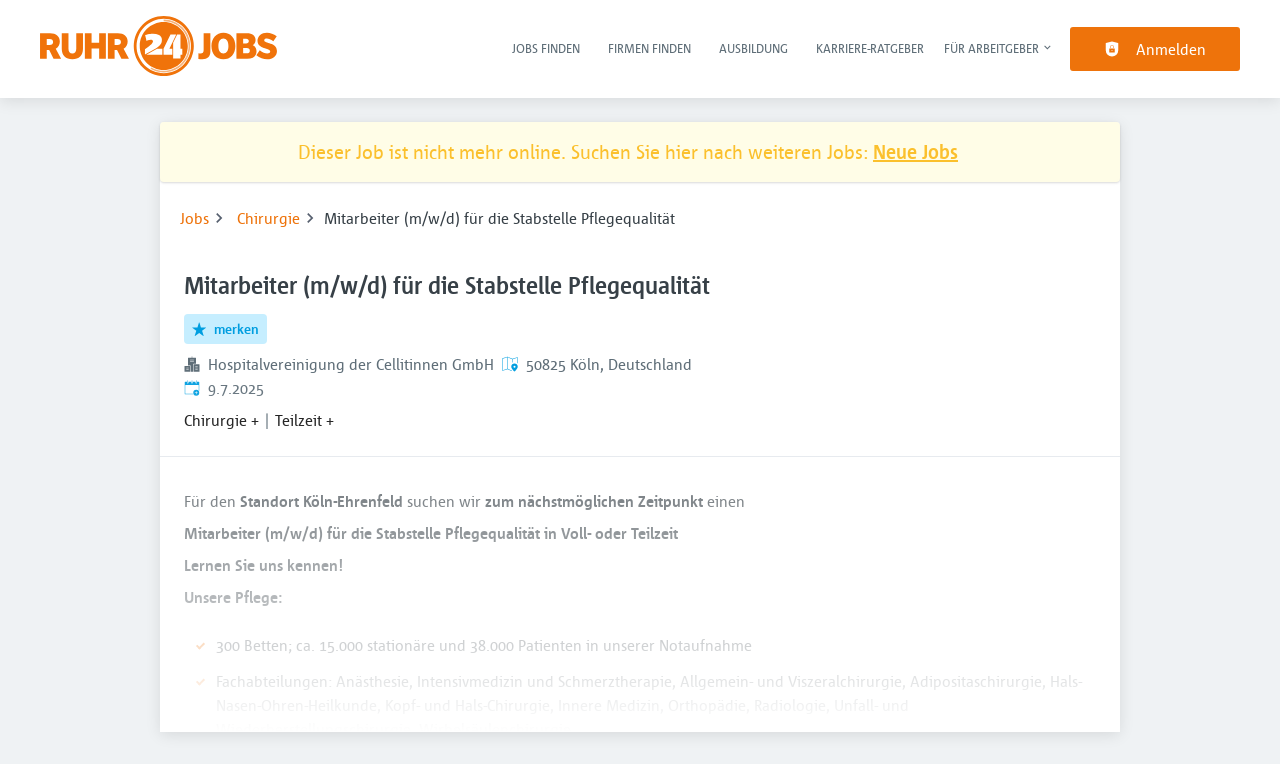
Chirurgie (268, 218)
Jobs (194, 218)
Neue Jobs (915, 151)
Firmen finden (649, 48)
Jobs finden (546, 48)
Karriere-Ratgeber (870, 48)
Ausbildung (753, 48)
